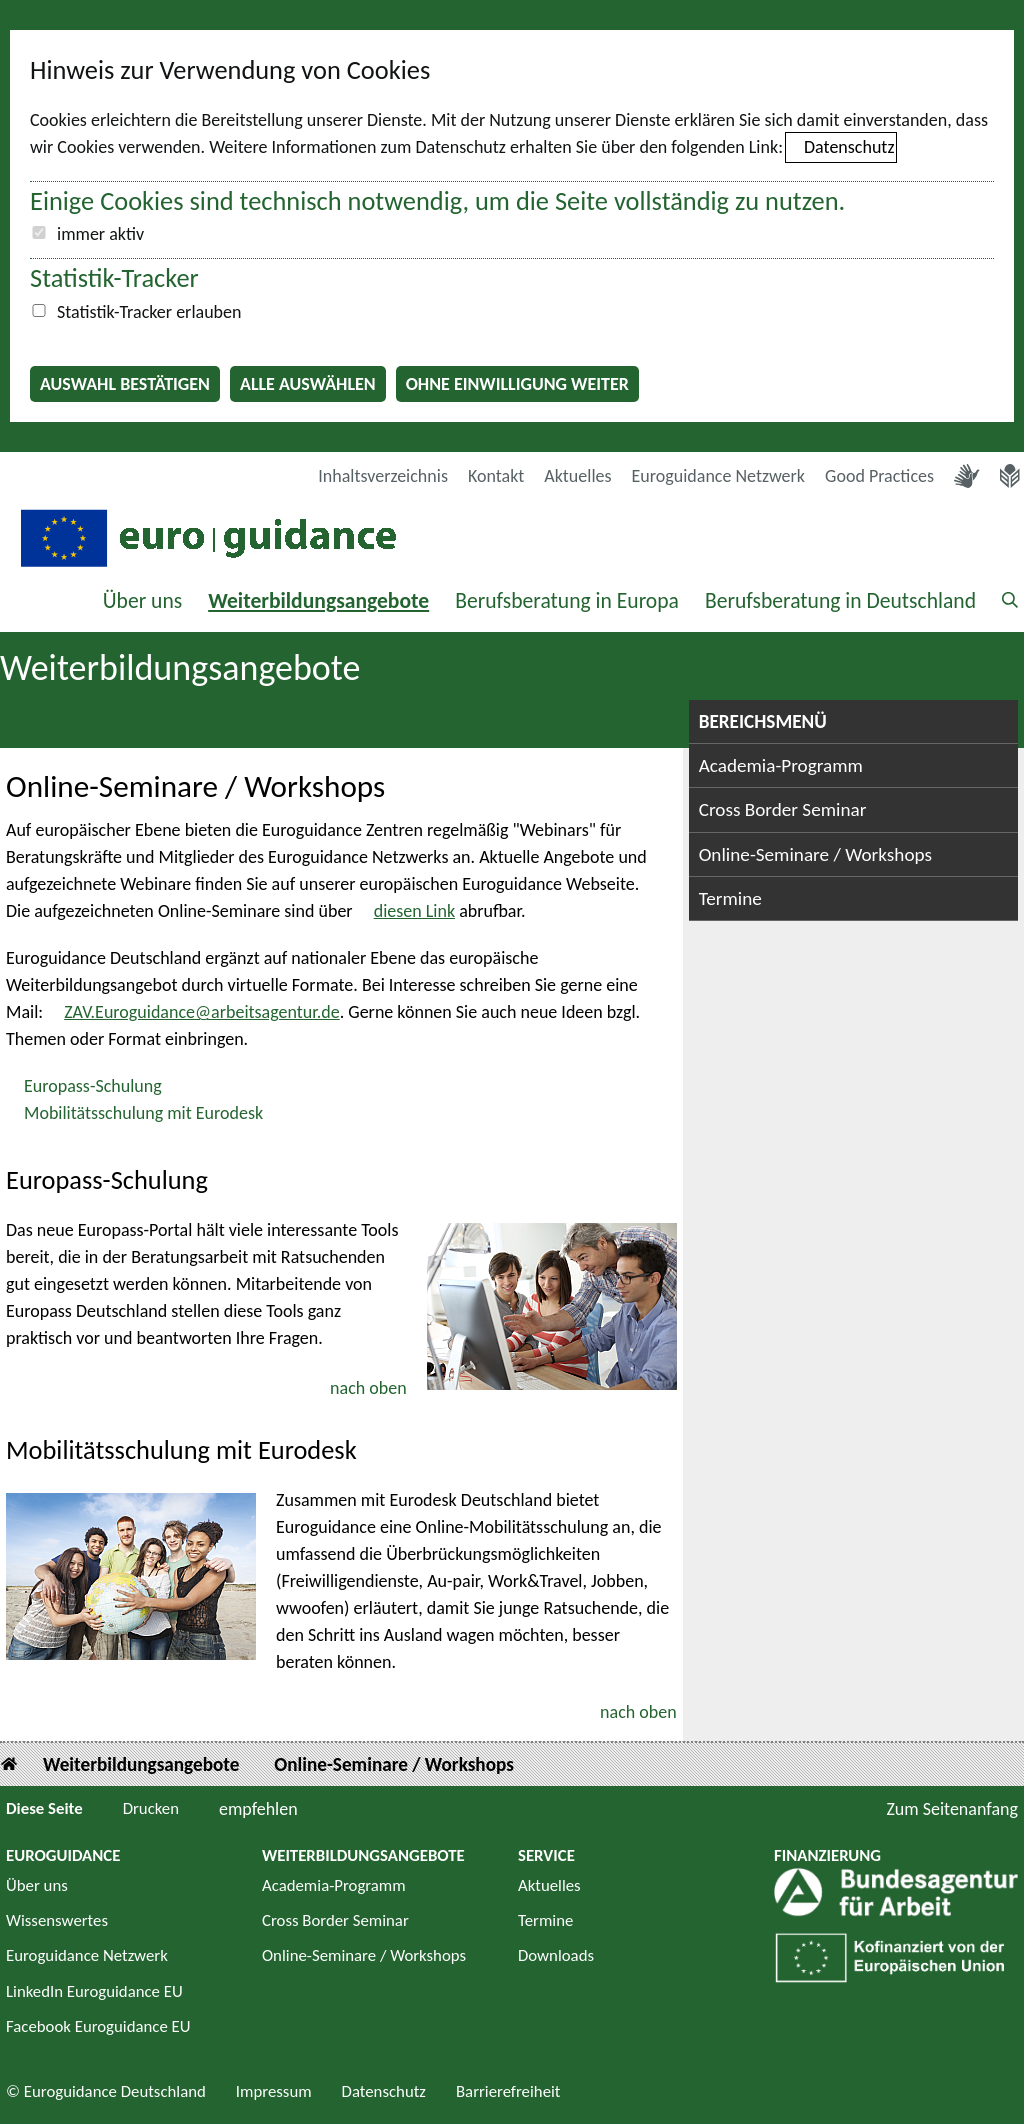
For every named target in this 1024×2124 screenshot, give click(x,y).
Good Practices (879, 476)
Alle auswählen (308, 384)
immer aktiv (100, 234)
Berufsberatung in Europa (567, 600)
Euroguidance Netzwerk (719, 476)
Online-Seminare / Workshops (815, 854)
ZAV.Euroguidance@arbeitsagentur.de (202, 1012)
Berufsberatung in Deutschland (840, 600)
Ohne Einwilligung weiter (517, 384)
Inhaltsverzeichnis (383, 476)
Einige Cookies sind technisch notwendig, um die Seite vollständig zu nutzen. (437, 201)
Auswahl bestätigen (125, 384)
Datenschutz (849, 147)
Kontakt (496, 476)
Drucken (151, 1808)
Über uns (143, 600)
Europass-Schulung (93, 1086)
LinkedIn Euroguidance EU (94, 1991)
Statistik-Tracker (114, 278)
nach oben (368, 1388)
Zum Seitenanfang (952, 1809)
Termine (730, 898)
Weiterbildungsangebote (318, 600)
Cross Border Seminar (783, 809)
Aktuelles (577, 476)
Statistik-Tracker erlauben (149, 312)
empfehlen (258, 1809)
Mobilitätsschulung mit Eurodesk (143, 1113)
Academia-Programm (781, 765)
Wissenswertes (57, 1920)
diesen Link (414, 911)
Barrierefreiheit (508, 2091)
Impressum (274, 2091)
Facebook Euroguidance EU (98, 2026)
